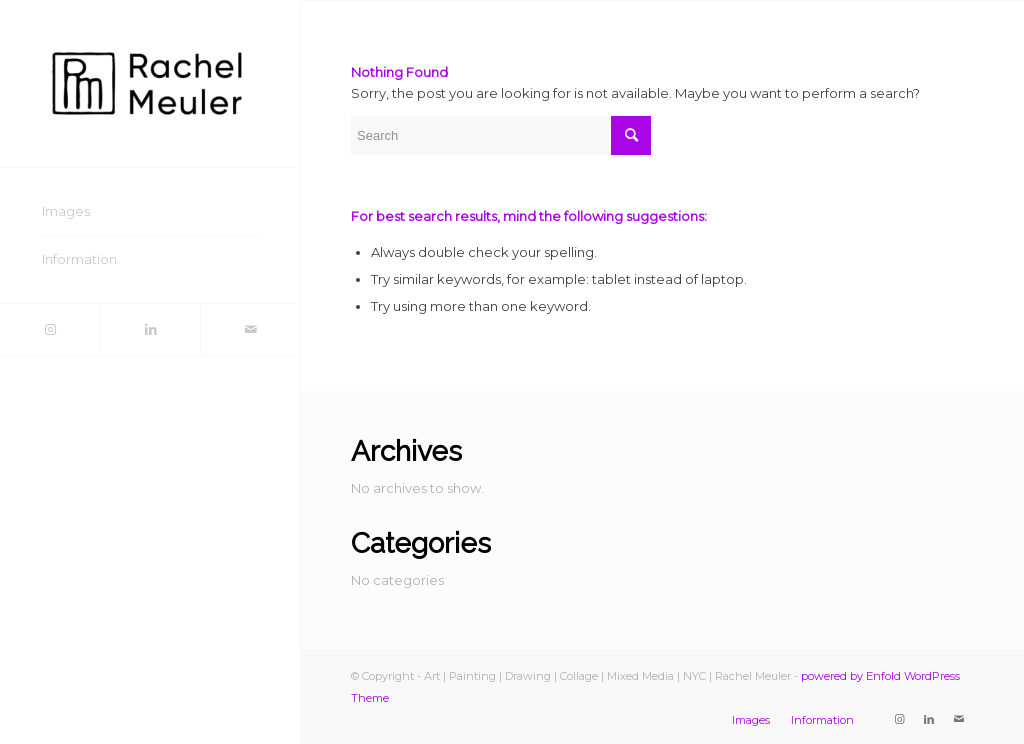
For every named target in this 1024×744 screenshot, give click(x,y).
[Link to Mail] (250, 329)
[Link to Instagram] (50, 329)
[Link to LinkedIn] (150, 329)
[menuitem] (150, 212)
